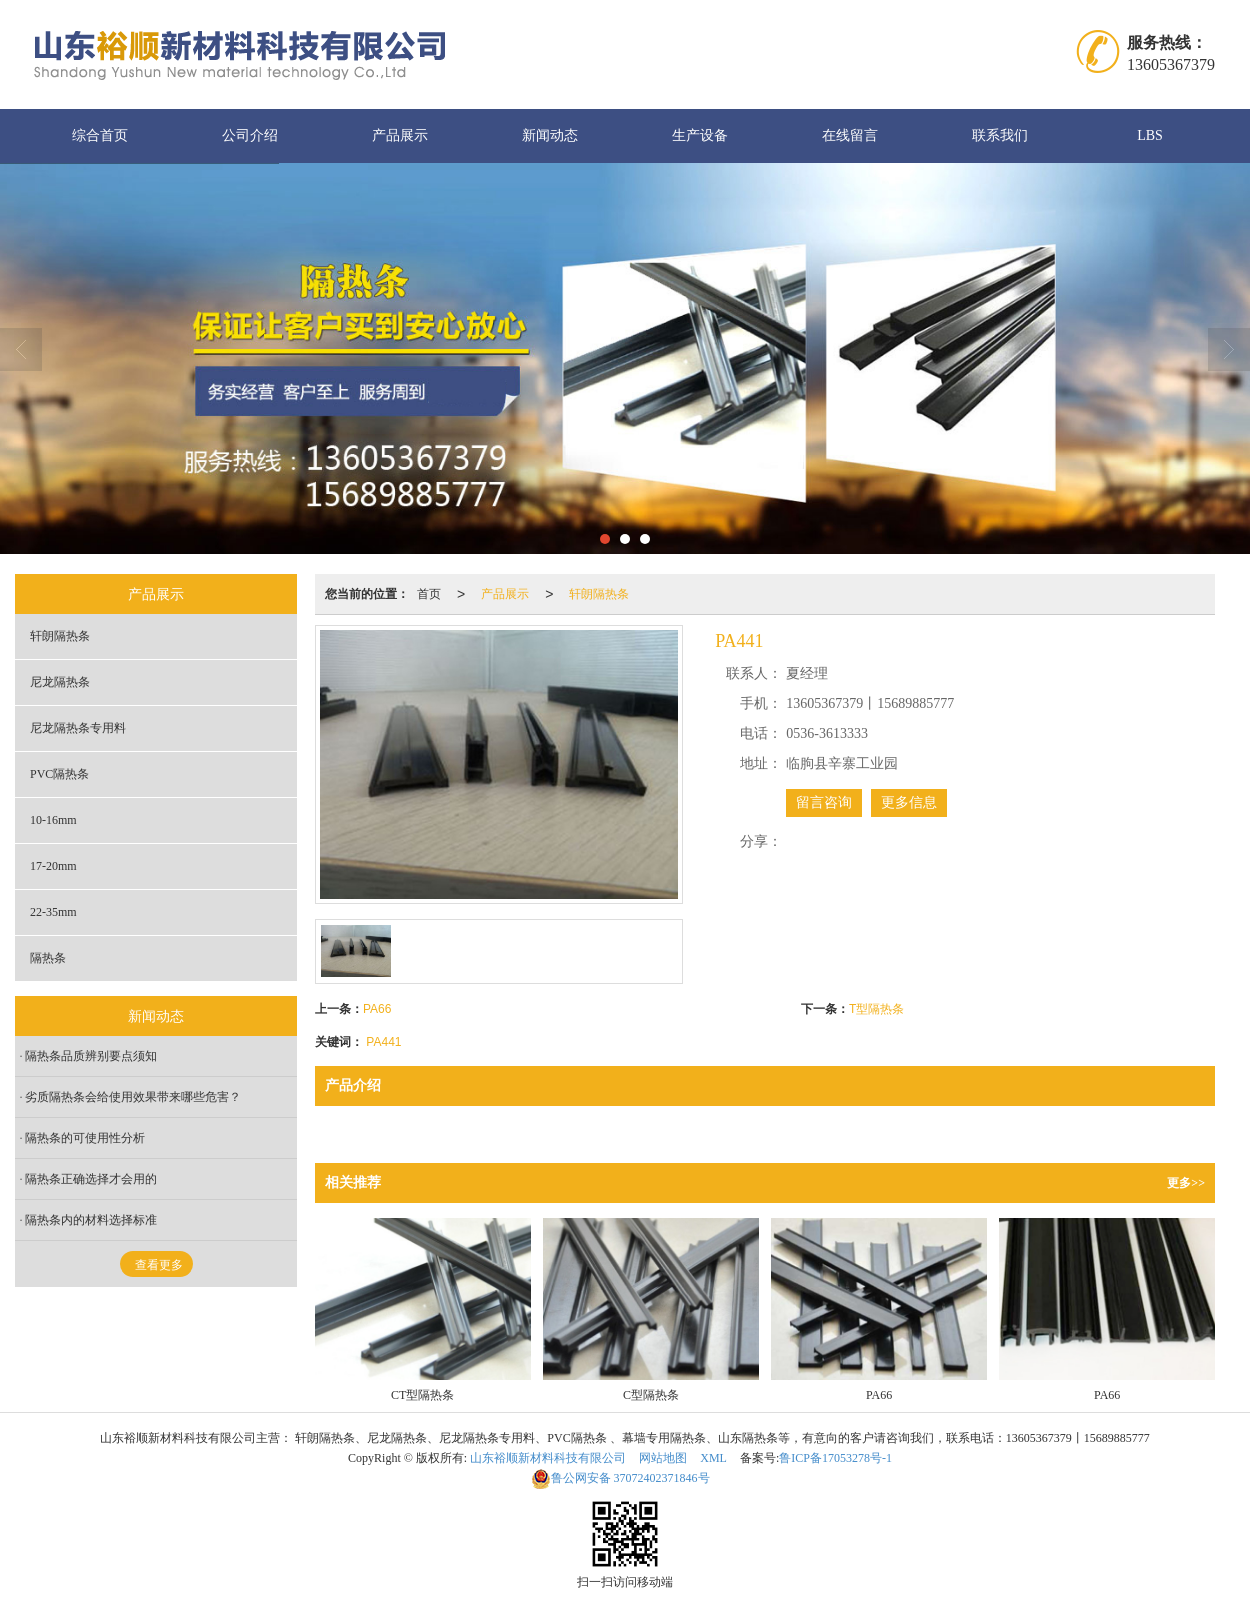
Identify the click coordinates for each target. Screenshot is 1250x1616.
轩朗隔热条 (599, 594)
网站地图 (663, 1458)
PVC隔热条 (59, 774)
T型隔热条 (876, 1009)
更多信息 (909, 802)
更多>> (1186, 1183)
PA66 (377, 1009)
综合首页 (100, 135)
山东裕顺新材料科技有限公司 (548, 1458)
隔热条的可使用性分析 (85, 1138)
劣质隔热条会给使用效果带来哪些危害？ (133, 1097)
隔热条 (48, 958)
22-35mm (53, 912)
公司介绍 (250, 135)
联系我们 (1000, 135)
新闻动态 (550, 135)
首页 (429, 594)
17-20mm (53, 866)
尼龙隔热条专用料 (78, 728)
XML (713, 1458)
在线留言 (850, 135)
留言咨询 (824, 802)
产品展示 (400, 135)
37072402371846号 (620, 1478)
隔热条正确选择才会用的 (91, 1179)
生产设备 (700, 135)
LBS (1150, 135)
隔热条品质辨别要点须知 (91, 1056)
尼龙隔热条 (60, 682)
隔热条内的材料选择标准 (91, 1220)
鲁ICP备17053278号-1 (835, 1458)
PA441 (383, 1042)
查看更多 (159, 1265)
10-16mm (53, 820)
